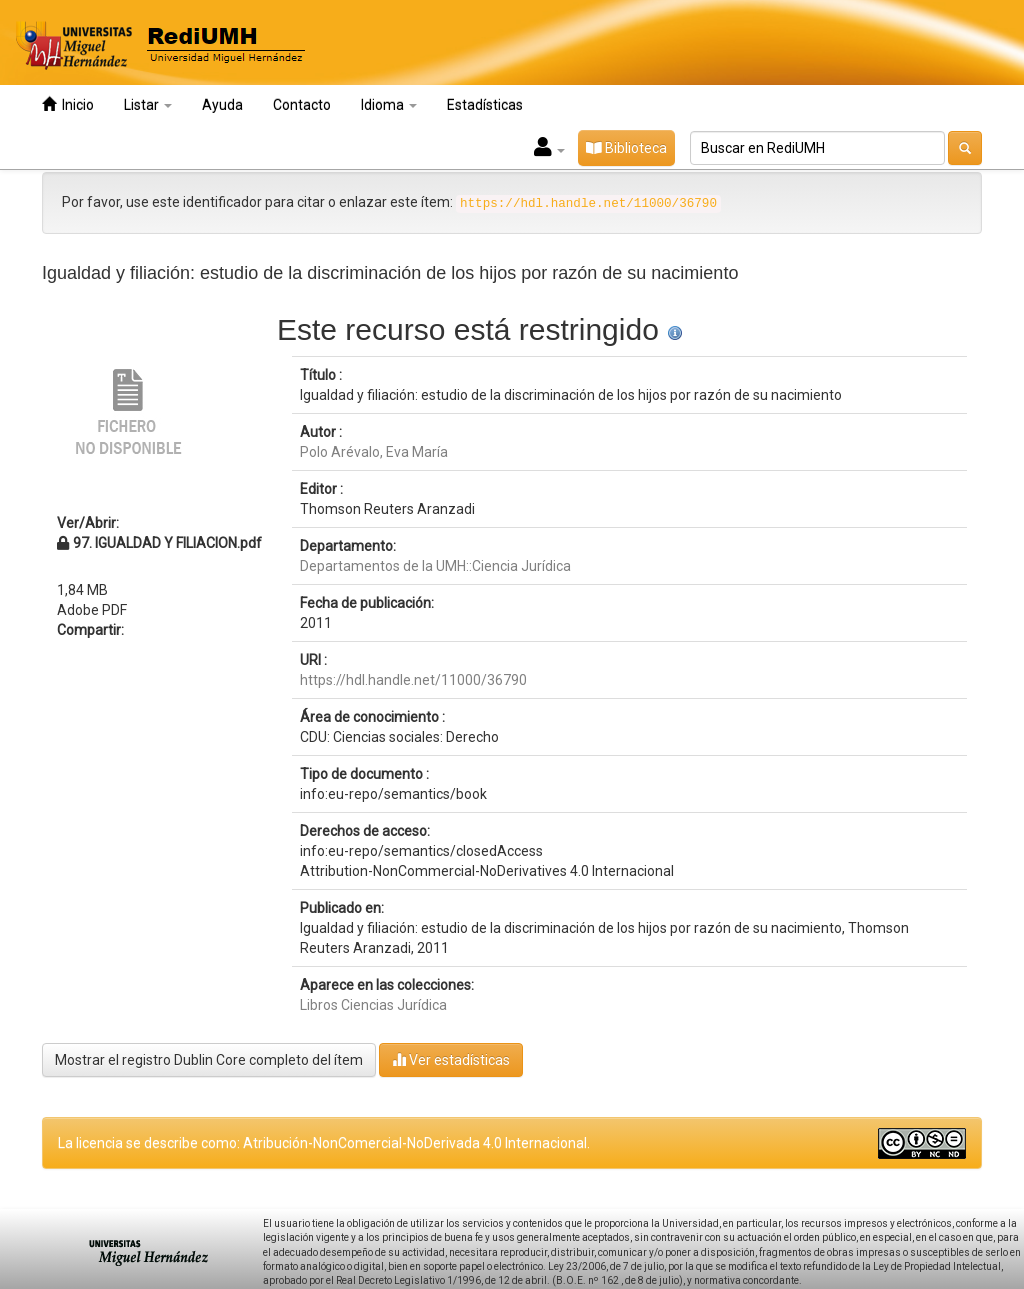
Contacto (302, 105)
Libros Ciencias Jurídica (373, 1005)
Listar (148, 105)
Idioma (389, 105)
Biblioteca (626, 148)
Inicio (68, 104)
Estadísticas (485, 105)
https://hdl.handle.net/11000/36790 (413, 680)
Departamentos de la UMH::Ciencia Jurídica (435, 566)
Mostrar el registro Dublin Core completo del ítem (209, 1060)
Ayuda (222, 105)
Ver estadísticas (451, 1059)
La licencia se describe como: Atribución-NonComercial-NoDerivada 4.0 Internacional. (324, 1143)
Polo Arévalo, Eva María (374, 452)
